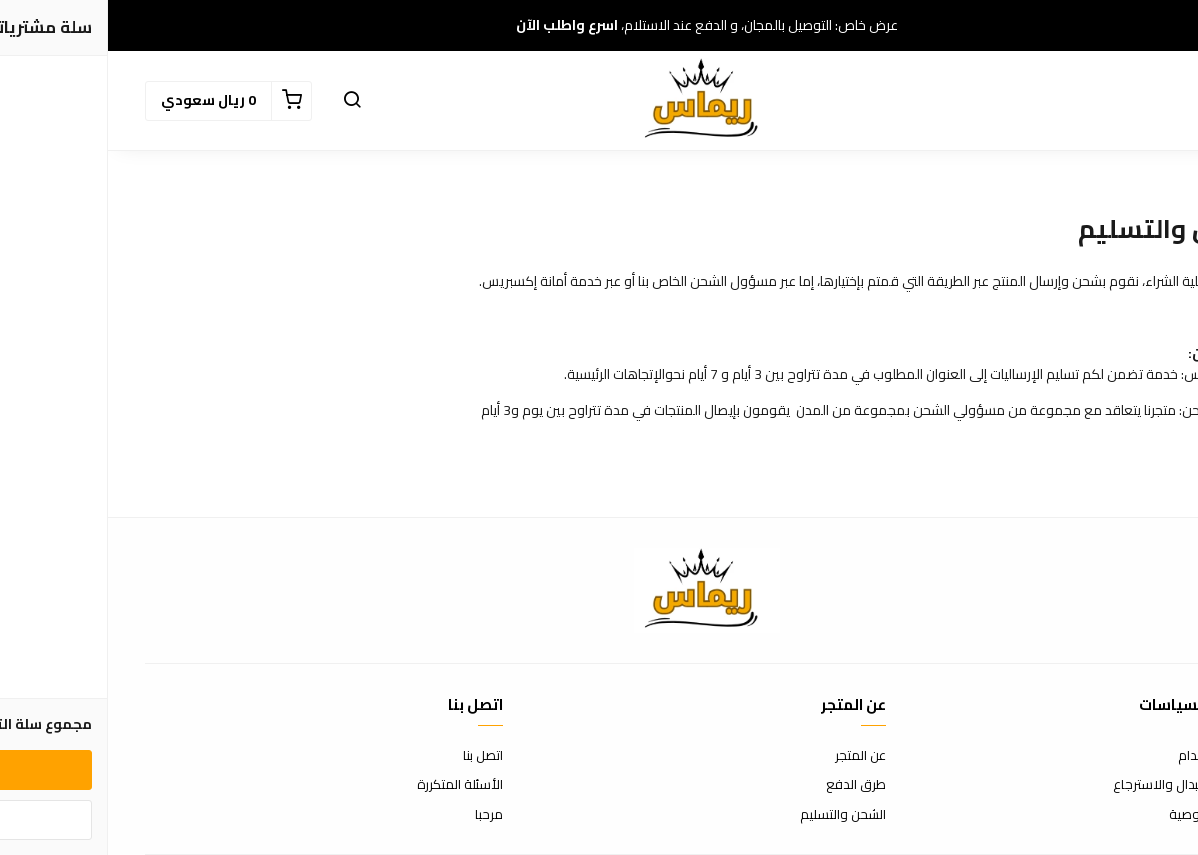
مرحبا (381, 815)
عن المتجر (752, 756)
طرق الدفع (748, 785)
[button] (244, 101)
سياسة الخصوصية (1111, 815)
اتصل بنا (375, 756)
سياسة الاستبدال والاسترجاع (1083, 785)
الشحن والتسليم (735, 815)
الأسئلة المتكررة (352, 785)
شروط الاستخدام (1115, 756)
